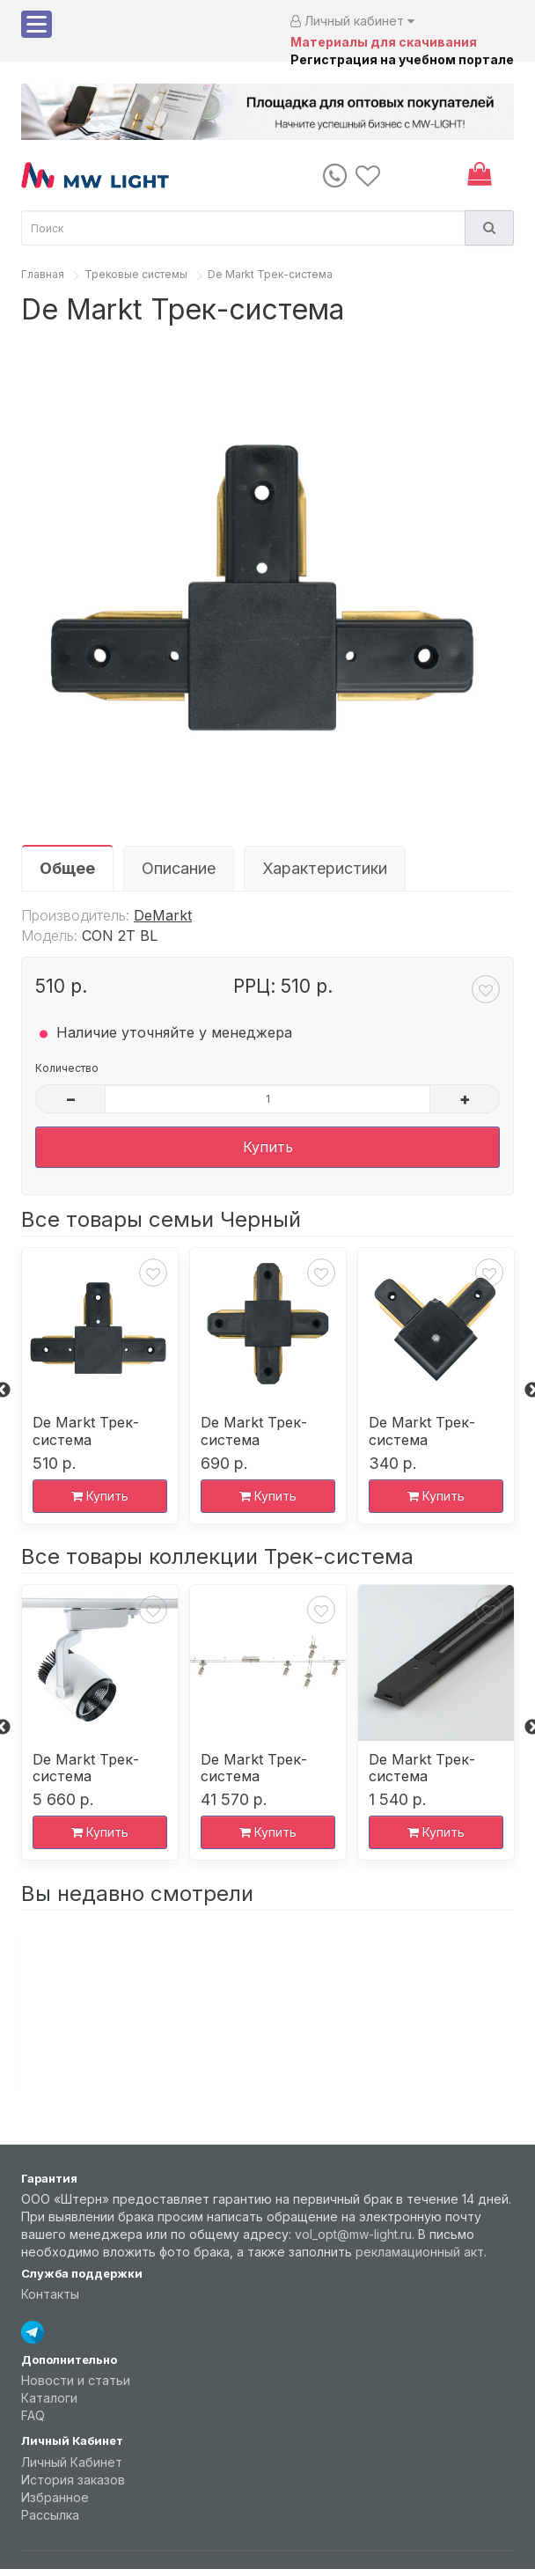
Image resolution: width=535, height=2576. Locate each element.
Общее (67, 868)
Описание (179, 868)
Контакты (50, 2293)
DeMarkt (163, 915)
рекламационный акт (419, 2251)
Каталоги (49, 2397)
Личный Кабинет (71, 2462)
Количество (67, 1068)
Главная (42, 274)
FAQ (33, 2415)
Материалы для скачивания (383, 41)
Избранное (55, 2497)
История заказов (73, 2479)
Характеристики (324, 868)
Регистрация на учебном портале (402, 59)
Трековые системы (135, 274)
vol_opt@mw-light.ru (353, 2234)
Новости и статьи (75, 2380)
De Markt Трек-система (270, 274)
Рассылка (50, 2514)
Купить (268, 1147)
